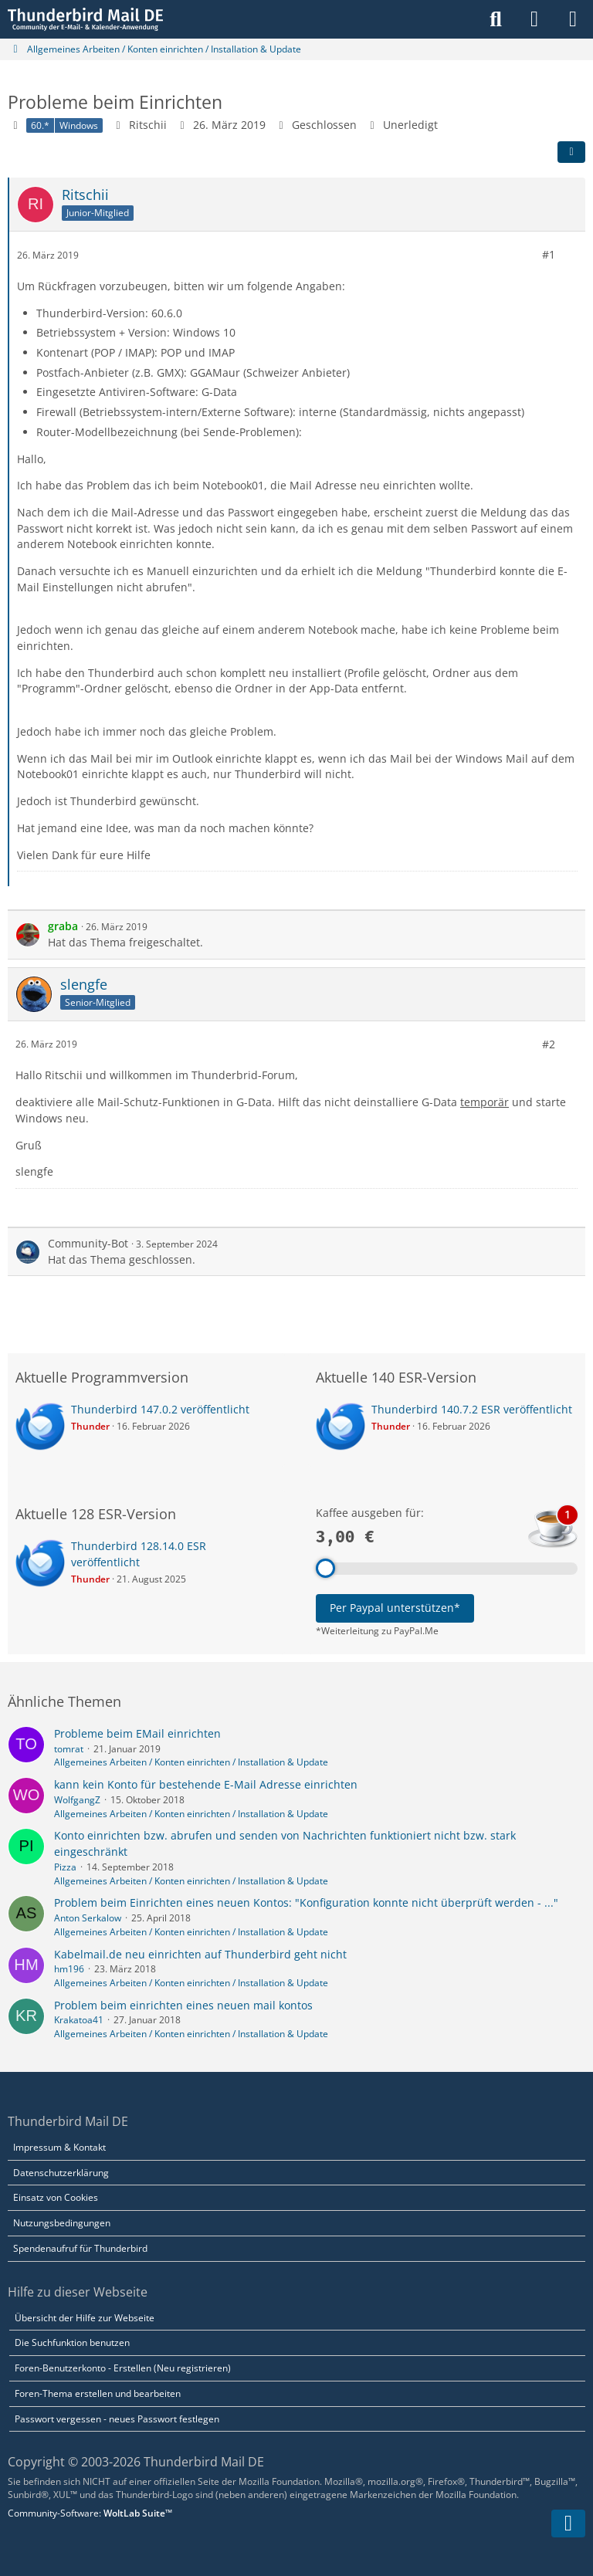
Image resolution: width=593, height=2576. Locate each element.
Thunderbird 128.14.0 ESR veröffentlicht (138, 1553)
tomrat (68, 1748)
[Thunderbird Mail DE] (85, 19)
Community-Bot (88, 1243)
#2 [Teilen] (548, 1044)
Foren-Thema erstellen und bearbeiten (98, 2393)
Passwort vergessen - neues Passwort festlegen (117, 2418)
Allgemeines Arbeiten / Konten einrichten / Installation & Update (191, 1762)
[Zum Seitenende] (568, 2523)
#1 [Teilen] (548, 254)
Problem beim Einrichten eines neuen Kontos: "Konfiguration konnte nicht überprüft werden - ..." (306, 1902)
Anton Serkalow (87, 1917)
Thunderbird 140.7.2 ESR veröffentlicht (471, 1409)
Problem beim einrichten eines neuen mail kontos (183, 2005)
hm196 (69, 1968)
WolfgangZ (77, 1799)
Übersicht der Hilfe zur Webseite (84, 2317)
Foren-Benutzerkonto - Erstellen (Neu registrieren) (123, 2368)
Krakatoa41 (78, 2019)
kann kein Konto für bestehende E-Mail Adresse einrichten (205, 1784)
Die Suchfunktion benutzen (72, 2342)
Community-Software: (90, 2513)
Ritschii (148, 124)
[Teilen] (571, 152)
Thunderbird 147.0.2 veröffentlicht (160, 1409)
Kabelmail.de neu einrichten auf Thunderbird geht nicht (200, 1954)
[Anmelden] (534, 19)
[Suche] (495, 19)
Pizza (65, 1867)
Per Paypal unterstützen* (395, 1607)
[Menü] (572, 19)
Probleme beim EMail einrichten (137, 1733)
